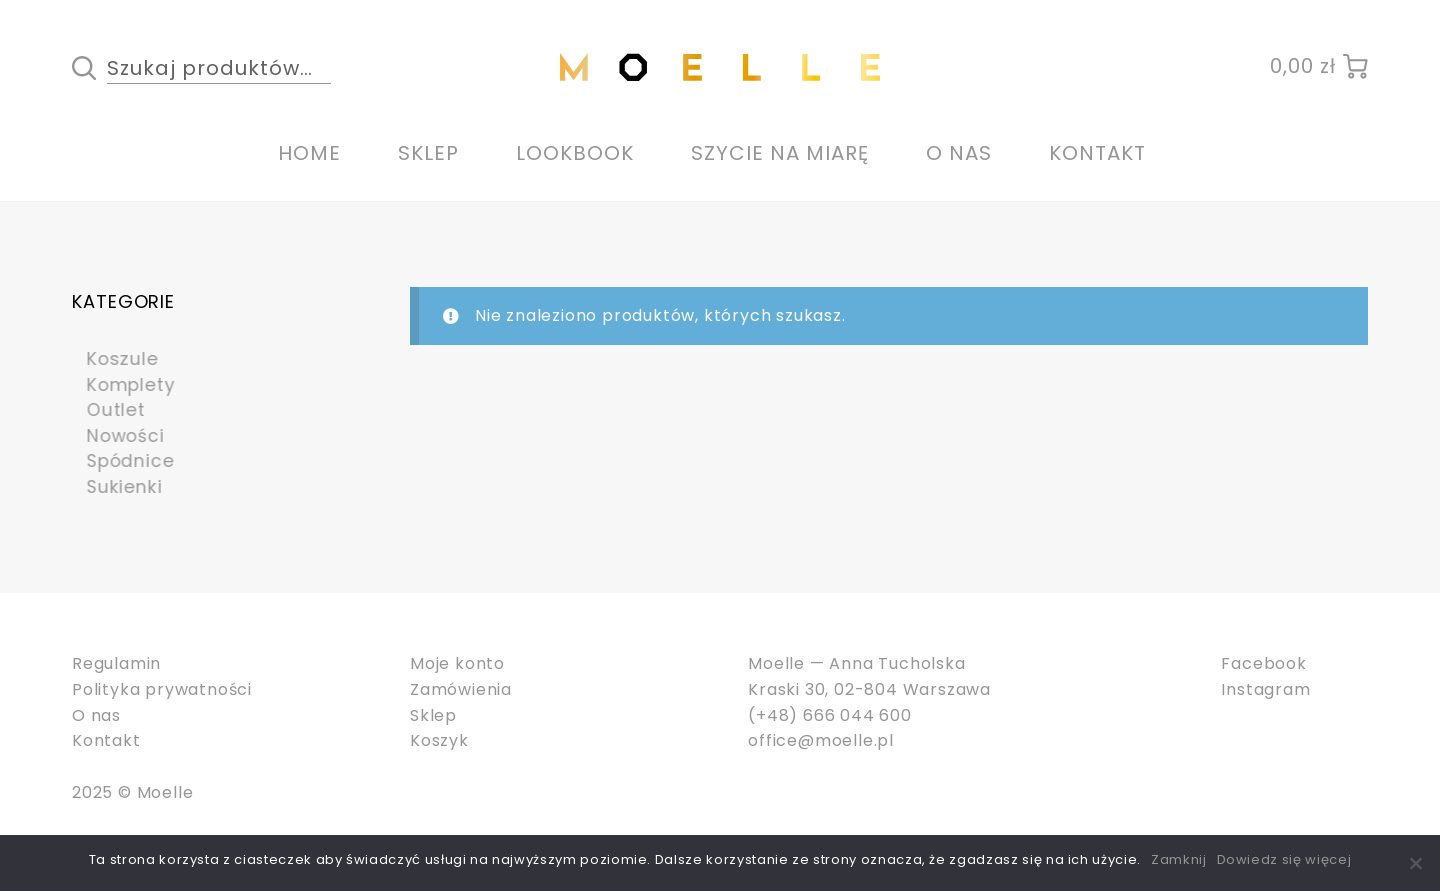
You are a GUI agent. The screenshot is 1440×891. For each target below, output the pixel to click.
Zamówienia (461, 689)
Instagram (1265, 689)
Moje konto (457, 663)
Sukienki (114, 486)
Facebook (1263, 663)
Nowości (116, 435)
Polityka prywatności (162, 689)
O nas (959, 153)
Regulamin (116, 663)
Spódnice (121, 460)
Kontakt (1097, 153)
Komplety (121, 384)
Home (309, 153)
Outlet (105, 409)
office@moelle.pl (821, 740)
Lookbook (575, 153)
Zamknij (1179, 859)
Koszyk (439, 740)
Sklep (428, 153)
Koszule (112, 358)
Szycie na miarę (780, 153)
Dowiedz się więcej (1284, 859)
